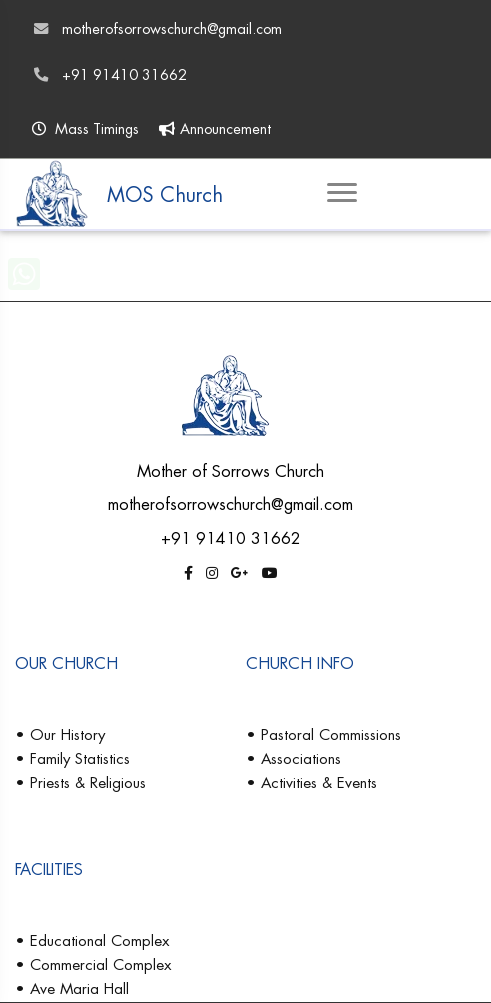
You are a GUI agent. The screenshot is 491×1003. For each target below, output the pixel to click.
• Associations (293, 758)
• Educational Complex (92, 940)
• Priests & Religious (80, 782)
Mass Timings (85, 129)
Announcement (215, 129)
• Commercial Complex (93, 964)
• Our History (60, 734)
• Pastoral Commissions (323, 734)
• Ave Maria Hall (72, 988)
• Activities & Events (311, 782)
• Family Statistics (72, 758)
